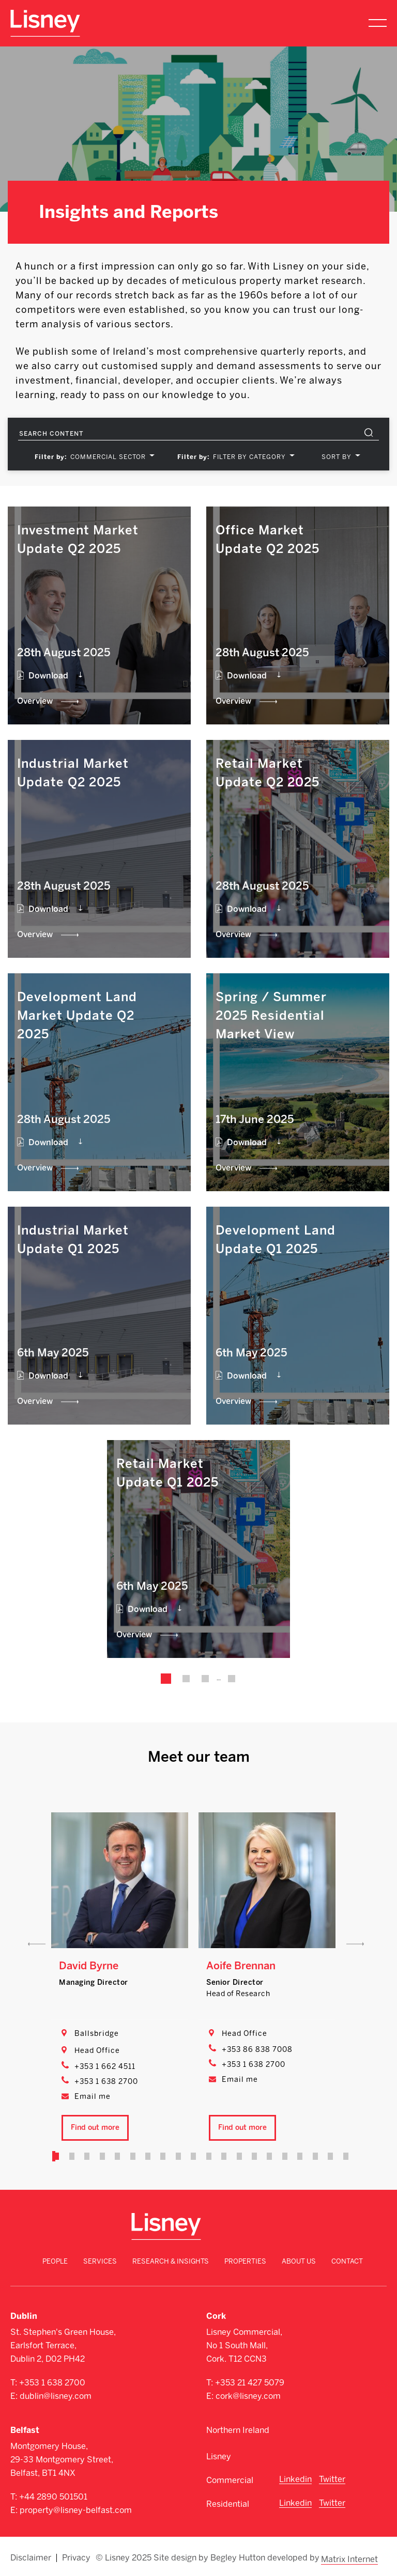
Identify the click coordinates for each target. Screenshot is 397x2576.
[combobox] (110, 457)
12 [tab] (222, 2156)
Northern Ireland (237, 2430)
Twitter (332, 2479)
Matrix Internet (350, 2556)
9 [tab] (178, 2156)
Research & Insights (170, 2261)
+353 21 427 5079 (249, 2383)
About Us (299, 2261)
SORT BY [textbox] (337, 457)
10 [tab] (193, 2156)
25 (230, 1678)
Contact (347, 2261)
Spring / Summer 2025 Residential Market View (271, 1015)
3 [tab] (90, 2156)
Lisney (218, 2456)
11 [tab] (207, 2156)
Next (355, 1944)
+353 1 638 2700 (106, 2081)
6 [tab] (134, 2156)
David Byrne (88, 1965)
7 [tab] (148, 2156)
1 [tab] (60, 2156)
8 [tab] (163, 2156)
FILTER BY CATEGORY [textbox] (249, 457)
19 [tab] (325, 2156)
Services (100, 2261)
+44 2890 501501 (53, 2497)
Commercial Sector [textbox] (108, 457)
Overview (35, 701)
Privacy (76, 2556)
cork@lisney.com (248, 2396)
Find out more (95, 2127)
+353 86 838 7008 (257, 2049)
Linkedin (295, 2479)
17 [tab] (296, 2156)
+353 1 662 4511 (104, 2066)
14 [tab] (252, 2156)
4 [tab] (105, 2156)
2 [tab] (75, 2156)
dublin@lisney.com (55, 2396)
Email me (92, 2096)
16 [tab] (281, 2156)
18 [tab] (311, 2156)
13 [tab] (237, 2156)
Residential (227, 2504)
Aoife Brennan (241, 1965)
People (55, 2261)
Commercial (229, 2480)
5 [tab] (119, 2156)
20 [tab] (340, 2156)
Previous (36, 1944)
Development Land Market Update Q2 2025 (77, 1015)
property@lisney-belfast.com (76, 2510)
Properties (245, 2261)
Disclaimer (30, 2556)
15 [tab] (266, 2156)
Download (48, 676)
